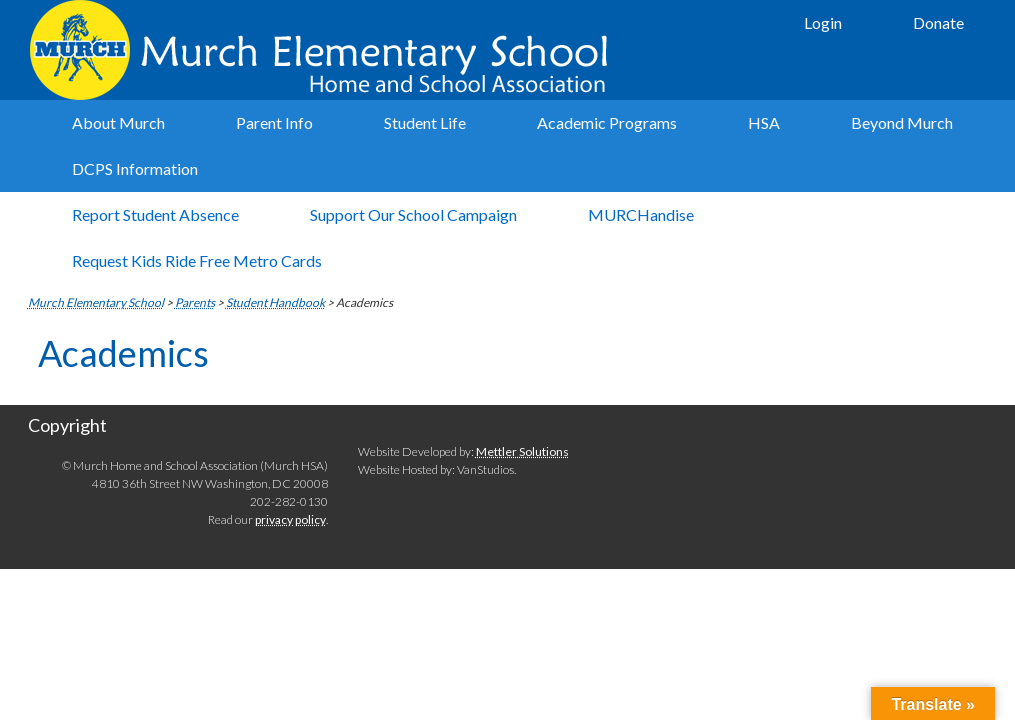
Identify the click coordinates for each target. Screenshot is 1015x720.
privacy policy (290, 519)
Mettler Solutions (522, 451)
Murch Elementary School (323, 50)
